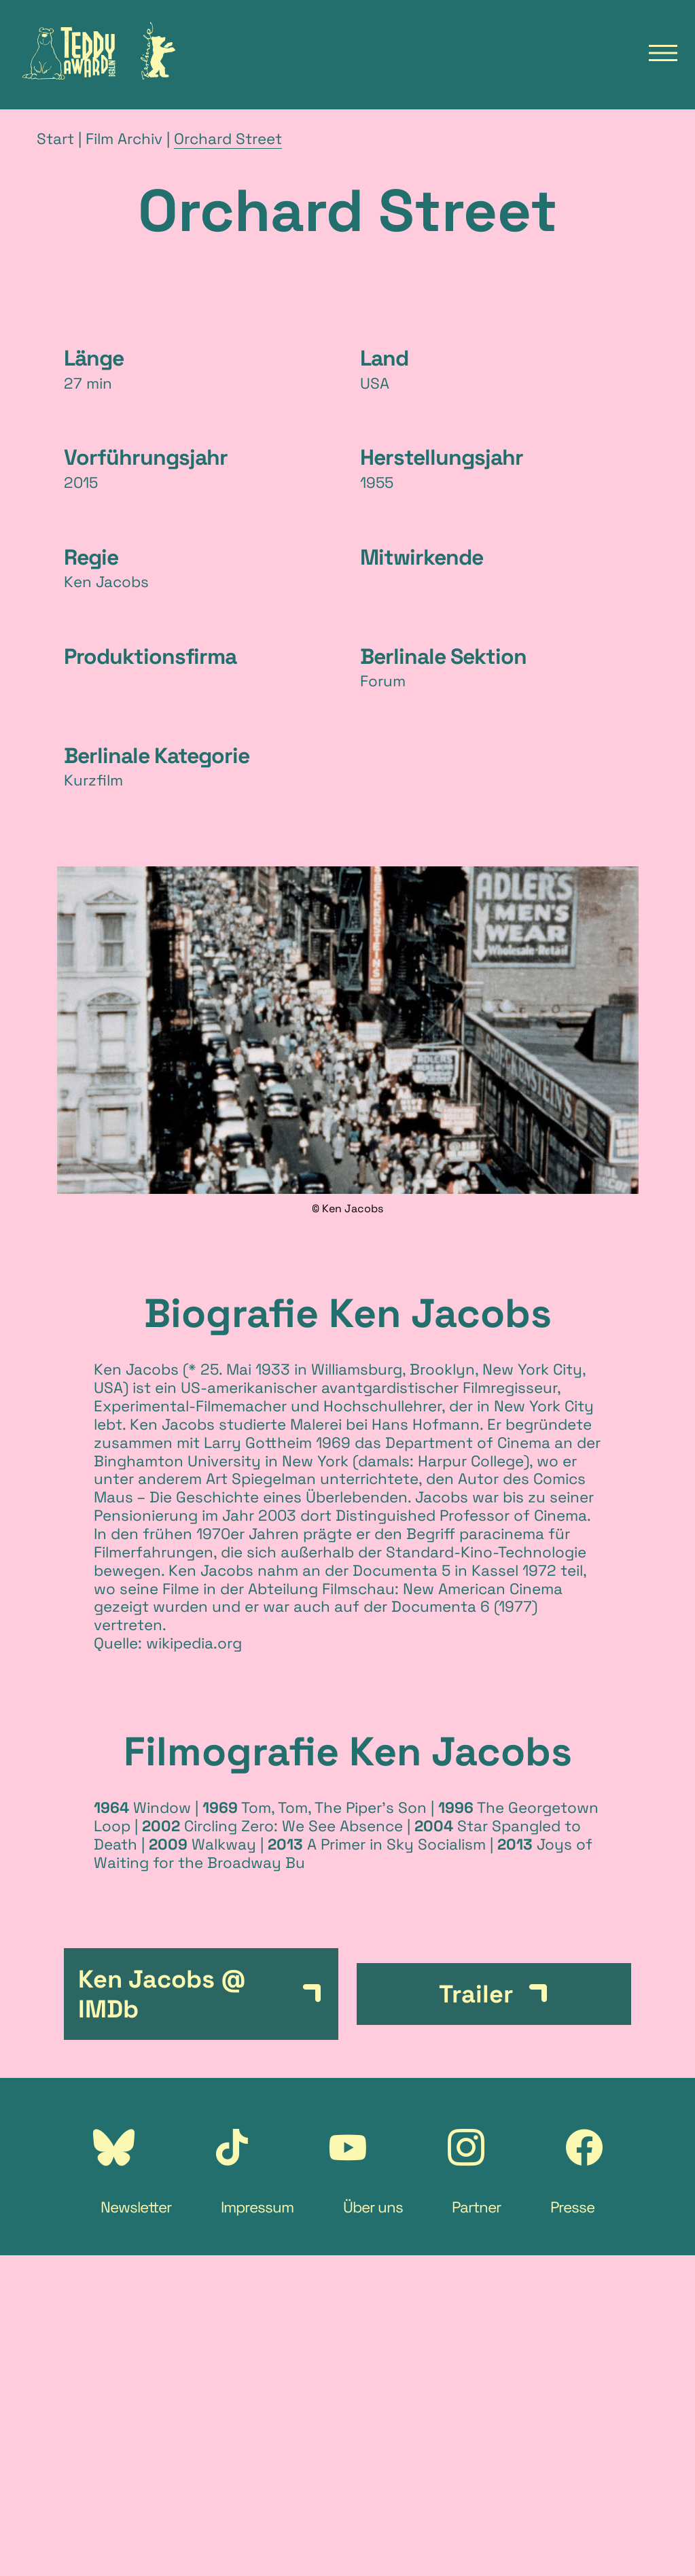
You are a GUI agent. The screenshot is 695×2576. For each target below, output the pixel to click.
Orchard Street (228, 139)
